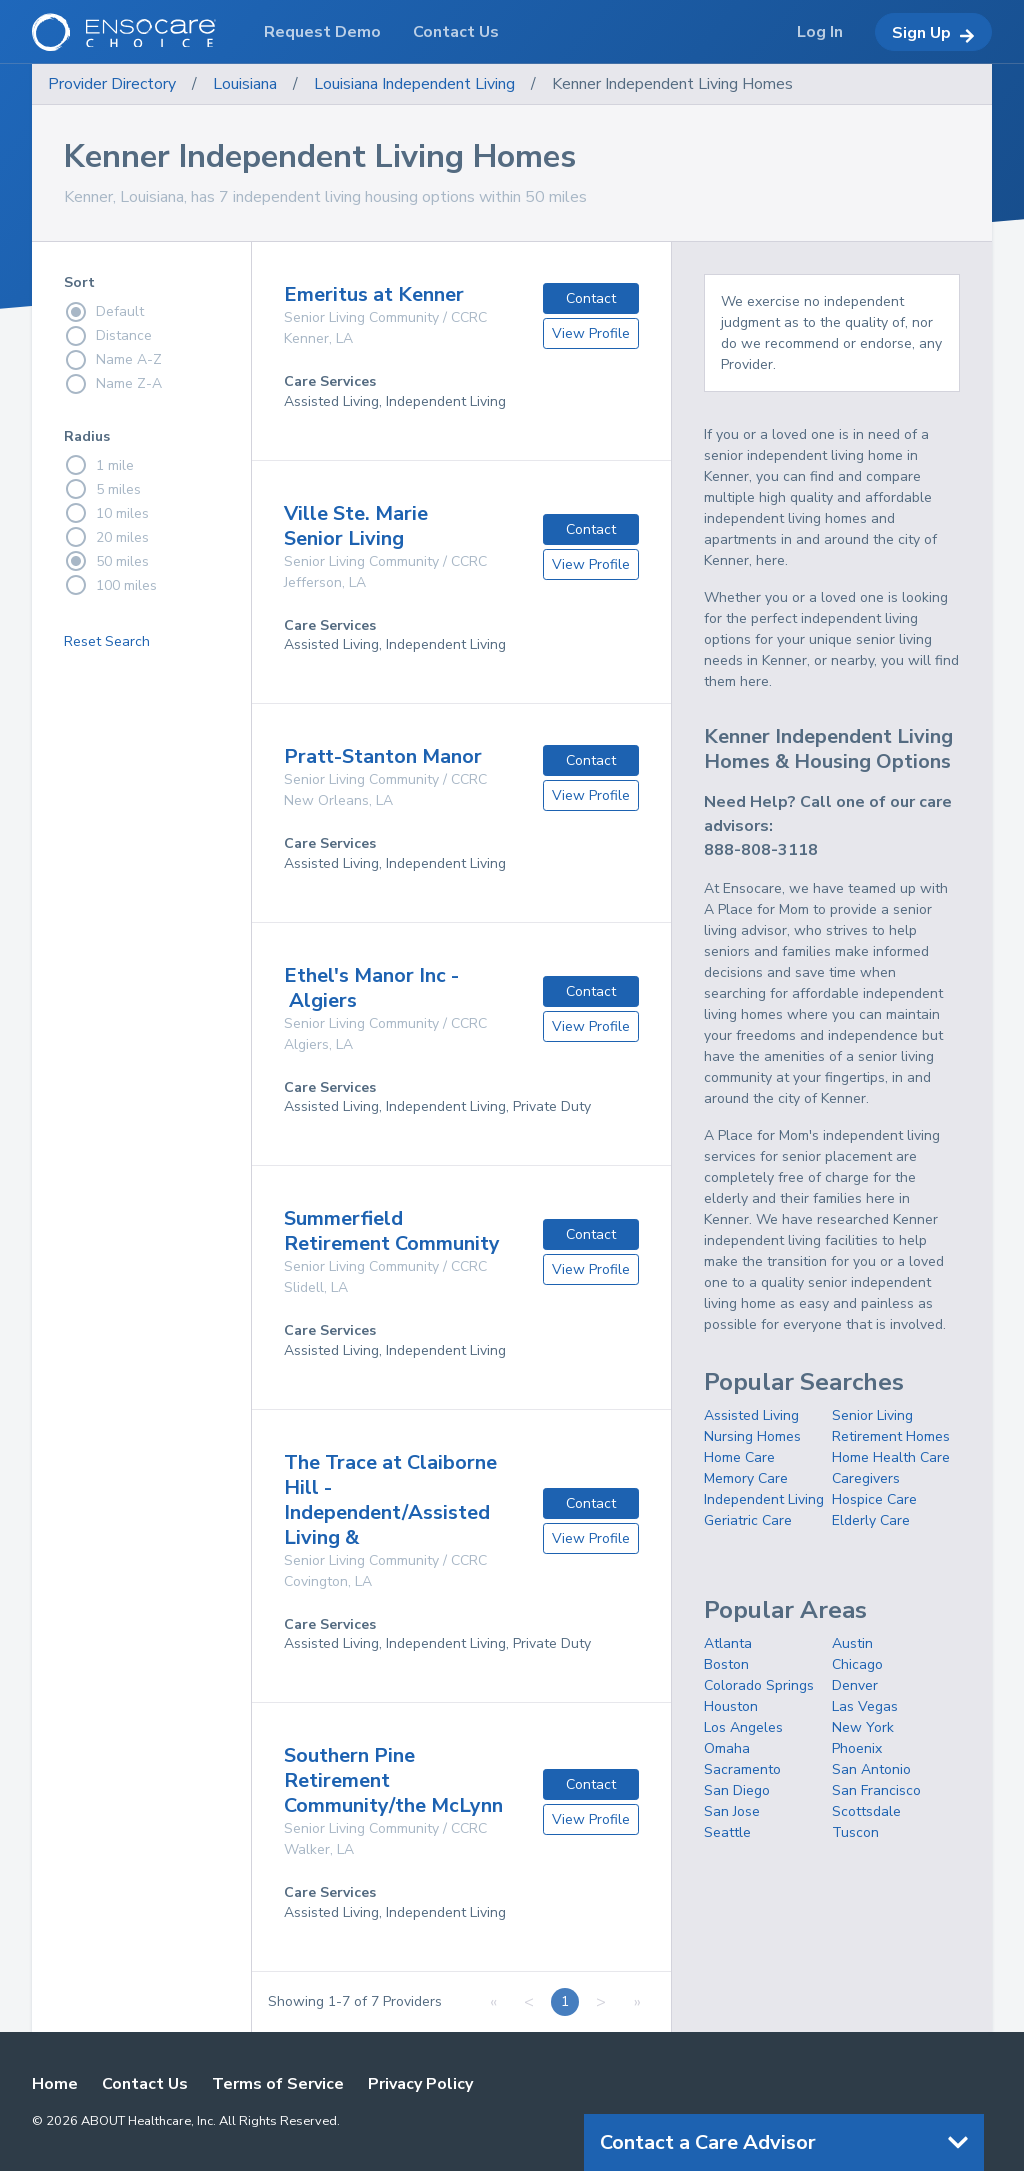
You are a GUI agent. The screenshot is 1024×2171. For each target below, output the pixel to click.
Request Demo (322, 32)
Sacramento (742, 1769)
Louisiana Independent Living (414, 84)
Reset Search (107, 641)
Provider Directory (112, 84)
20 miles (106, 537)
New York (863, 1727)
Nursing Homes (752, 1436)
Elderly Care (871, 1520)
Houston (731, 1706)
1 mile (99, 465)
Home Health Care (891, 1457)
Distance (108, 336)
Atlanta (728, 1643)
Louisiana (245, 84)
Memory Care (746, 1478)
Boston (726, 1664)
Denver (855, 1685)
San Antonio (871, 1769)
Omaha (727, 1748)
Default (104, 312)
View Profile (591, 333)
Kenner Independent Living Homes (672, 84)
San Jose (732, 1811)
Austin (852, 1643)
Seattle (727, 1832)
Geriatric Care (748, 1520)
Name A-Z (113, 360)
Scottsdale (866, 1811)
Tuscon (855, 1832)
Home (55, 2084)
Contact (591, 298)
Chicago (857, 1664)
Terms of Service (278, 2084)
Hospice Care (874, 1499)
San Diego (737, 1790)
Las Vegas (865, 1706)
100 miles (110, 585)
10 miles (106, 513)
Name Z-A (113, 384)
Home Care (739, 1457)
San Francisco (876, 1790)
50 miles (106, 561)
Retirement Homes (891, 1436)
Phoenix (857, 1748)
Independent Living (764, 1499)
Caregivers (866, 1478)
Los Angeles (743, 1727)
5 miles (102, 489)
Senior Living (872, 1415)
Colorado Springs (759, 1685)
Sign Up (933, 33)
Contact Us (145, 2084)
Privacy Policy (420, 2084)
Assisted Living (751, 1415)
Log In (820, 32)
